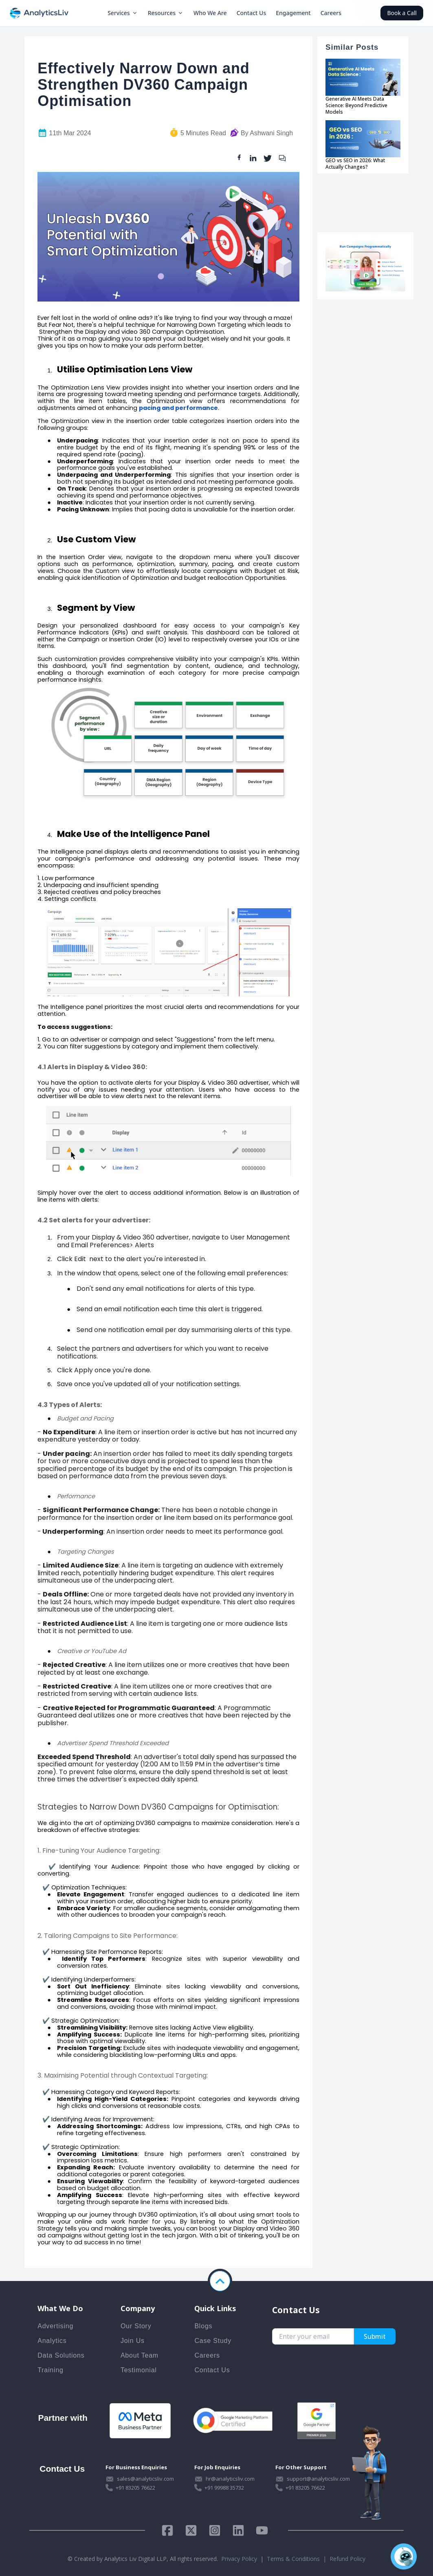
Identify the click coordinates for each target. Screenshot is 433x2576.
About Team (139, 2355)
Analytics (51, 2340)
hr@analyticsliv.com (230, 2478)
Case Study (212, 2340)
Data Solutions (60, 2355)
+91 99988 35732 (224, 2487)
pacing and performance (178, 408)
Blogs (203, 2326)
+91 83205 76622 (135, 2487)
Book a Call (402, 13)
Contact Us (251, 13)
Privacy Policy (239, 2559)
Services (123, 13)
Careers (331, 13)
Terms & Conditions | (298, 2559)
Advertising (55, 2326)
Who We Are (210, 13)
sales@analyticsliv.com (145, 2478)
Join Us (133, 2340)
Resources (166, 13)
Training (50, 2370)
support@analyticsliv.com (318, 2478)
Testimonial (139, 2370)
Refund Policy (347, 2559)
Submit (375, 2336)
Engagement (293, 13)
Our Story (136, 2326)
